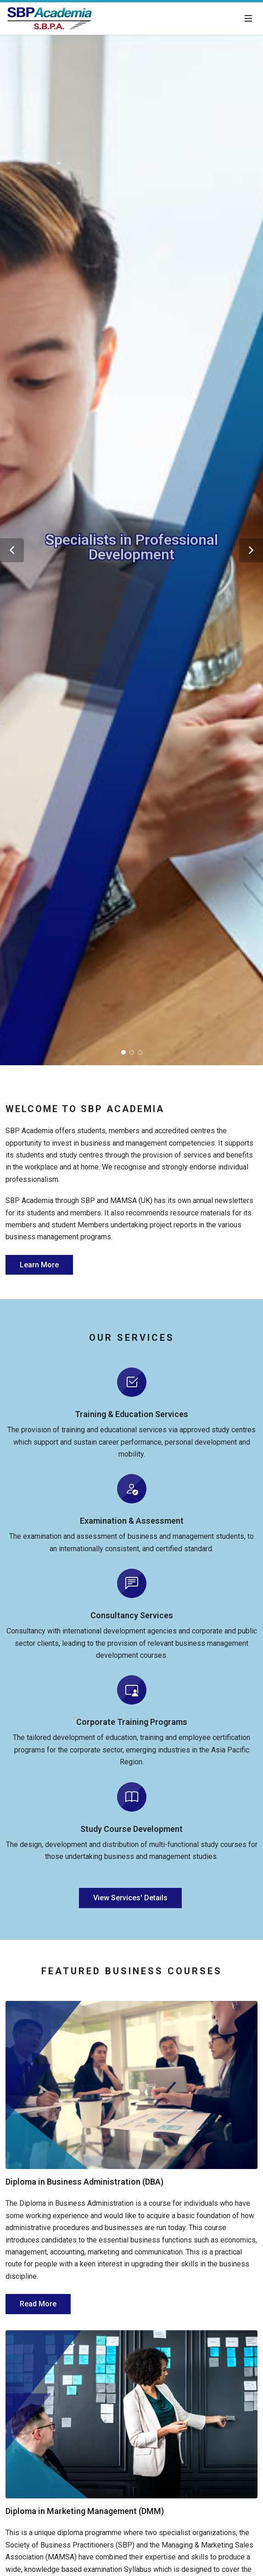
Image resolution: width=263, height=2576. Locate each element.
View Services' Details (130, 1897)
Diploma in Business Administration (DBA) (84, 2181)
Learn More (39, 1264)
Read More (38, 2303)
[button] (12, 550)
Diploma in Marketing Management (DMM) (85, 2511)
